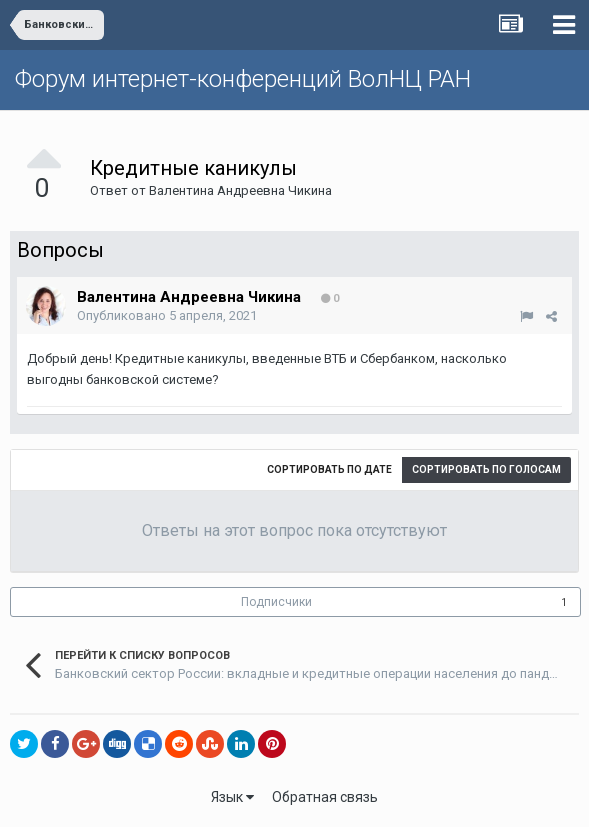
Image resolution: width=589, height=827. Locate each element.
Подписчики (276, 602)
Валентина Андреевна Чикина (240, 190)
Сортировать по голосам (486, 469)
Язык (232, 797)
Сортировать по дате (329, 469)
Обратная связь (325, 797)
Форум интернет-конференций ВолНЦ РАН (243, 79)
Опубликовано (167, 315)
